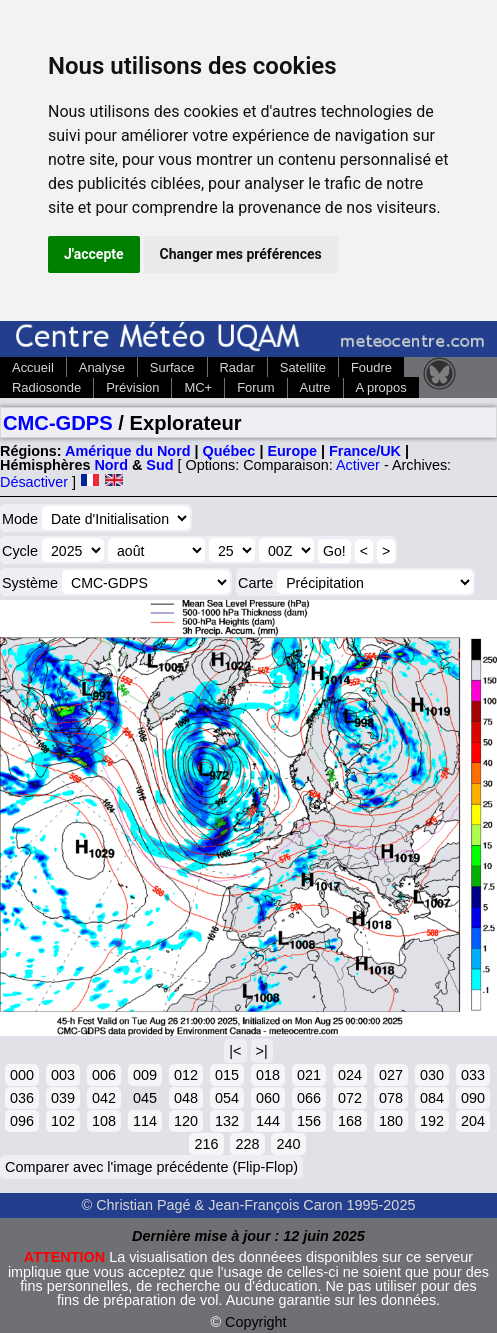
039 (63, 1098)
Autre (315, 387)
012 (186, 1075)
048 (186, 1098)
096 (22, 1121)
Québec (229, 451)
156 (309, 1121)
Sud (159, 465)
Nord (111, 465)
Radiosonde (46, 387)
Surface (172, 367)
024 (350, 1075)
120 (186, 1121)
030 (432, 1075)
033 (473, 1075)
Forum (255, 387)
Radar (237, 367)
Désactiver (34, 482)
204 (473, 1121)
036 (22, 1098)
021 (309, 1075)
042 (104, 1098)
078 (391, 1098)
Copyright (256, 1322)
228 (247, 1144)
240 (288, 1144)
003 (63, 1075)
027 (391, 1075)
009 (145, 1075)
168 (350, 1121)
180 (391, 1121)
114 (145, 1121)
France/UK (365, 451)
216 (206, 1144)
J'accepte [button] (94, 254)
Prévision (132, 387)
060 (268, 1098)
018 (268, 1075)
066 (309, 1098)
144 (268, 1121)
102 (63, 1121)
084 (432, 1098)
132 (227, 1121)
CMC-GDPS (58, 423)
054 (227, 1098)
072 (350, 1098)
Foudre (371, 367)
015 (227, 1075)
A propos (381, 387)
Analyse (102, 367)
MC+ (198, 387)
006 (104, 1075)
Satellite (303, 367)
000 (22, 1075)
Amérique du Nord (128, 451)
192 (432, 1121)
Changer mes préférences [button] (241, 254)
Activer (358, 465)
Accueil (33, 367)
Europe (292, 451)
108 (104, 1121)
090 (473, 1098)
